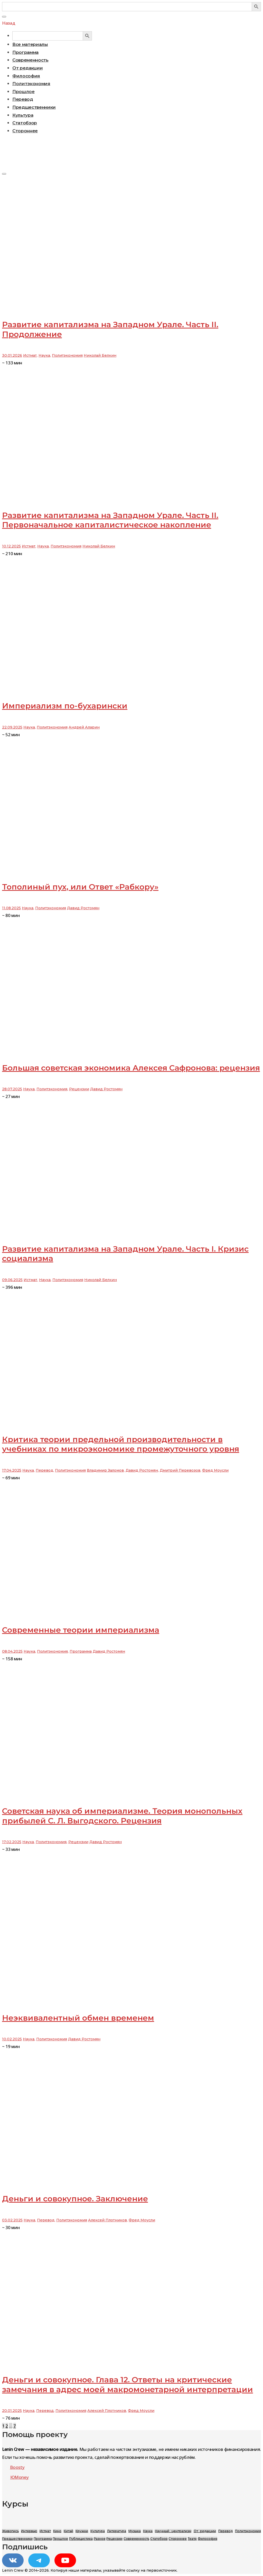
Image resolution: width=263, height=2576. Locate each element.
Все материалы (30, 44)
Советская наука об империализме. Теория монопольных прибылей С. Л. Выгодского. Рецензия (122, 1815)
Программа (25, 52)
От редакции (27, 68)
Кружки (82, 2531)
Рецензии (79, 1089)
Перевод (22, 99)
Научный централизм (173, 2531)
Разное (100, 2539)
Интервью (29, 2531)
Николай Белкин (100, 355)
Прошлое (23, 91)
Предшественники (34, 107)
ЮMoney (19, 2477)
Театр (192, 2539)
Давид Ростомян (83, 908)
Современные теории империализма (80, 1630)
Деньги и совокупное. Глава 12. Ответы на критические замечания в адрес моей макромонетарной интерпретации (127, 2384)
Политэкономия (31, 83)
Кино (57, 2531)
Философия (26, 75)
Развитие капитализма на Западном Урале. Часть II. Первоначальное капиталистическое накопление (110, 520)
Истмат (30, 355)
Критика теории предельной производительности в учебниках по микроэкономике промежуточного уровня (120, 1444)
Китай (68, 2531)
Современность (30, 60)
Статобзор (24, 122)
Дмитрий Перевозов (180, 1470)
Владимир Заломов (105, 1470)
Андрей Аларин (84, 727)
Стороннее (25, 130)
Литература (116, 2531)
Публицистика (81, 2539)
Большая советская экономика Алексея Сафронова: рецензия (131, 1068)
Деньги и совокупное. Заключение (75, 2198)
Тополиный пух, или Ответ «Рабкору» (80, 887)
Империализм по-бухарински (64, 706)
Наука (44, 355)
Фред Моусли (215, 1470)
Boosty (17, 2467)
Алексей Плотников (107, 2220)
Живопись (10, 2531)
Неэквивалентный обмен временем (78, 2018)
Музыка (134, 2531)
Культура (22, 115)
